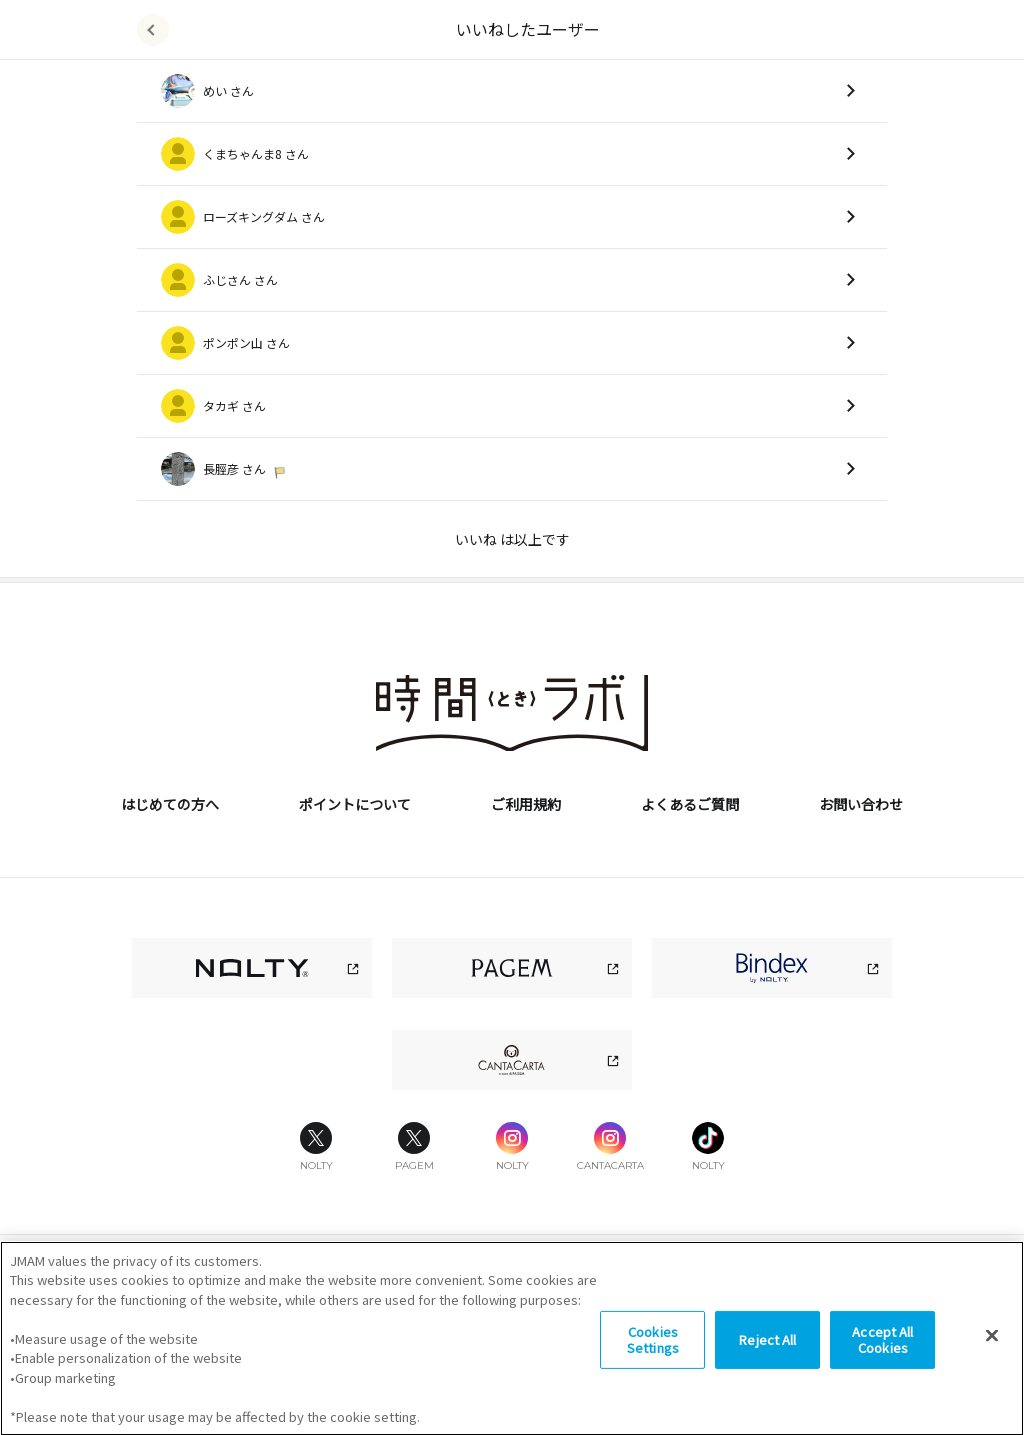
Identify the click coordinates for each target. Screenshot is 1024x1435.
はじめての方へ (170, 804)
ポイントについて (355, 804)
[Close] (992, 1368)
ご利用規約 (526, 804)
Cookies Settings (653, 1371)
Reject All (767, 1371)
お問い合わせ (861, 804)
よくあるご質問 (690, 804)
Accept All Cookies (882, 1371)
